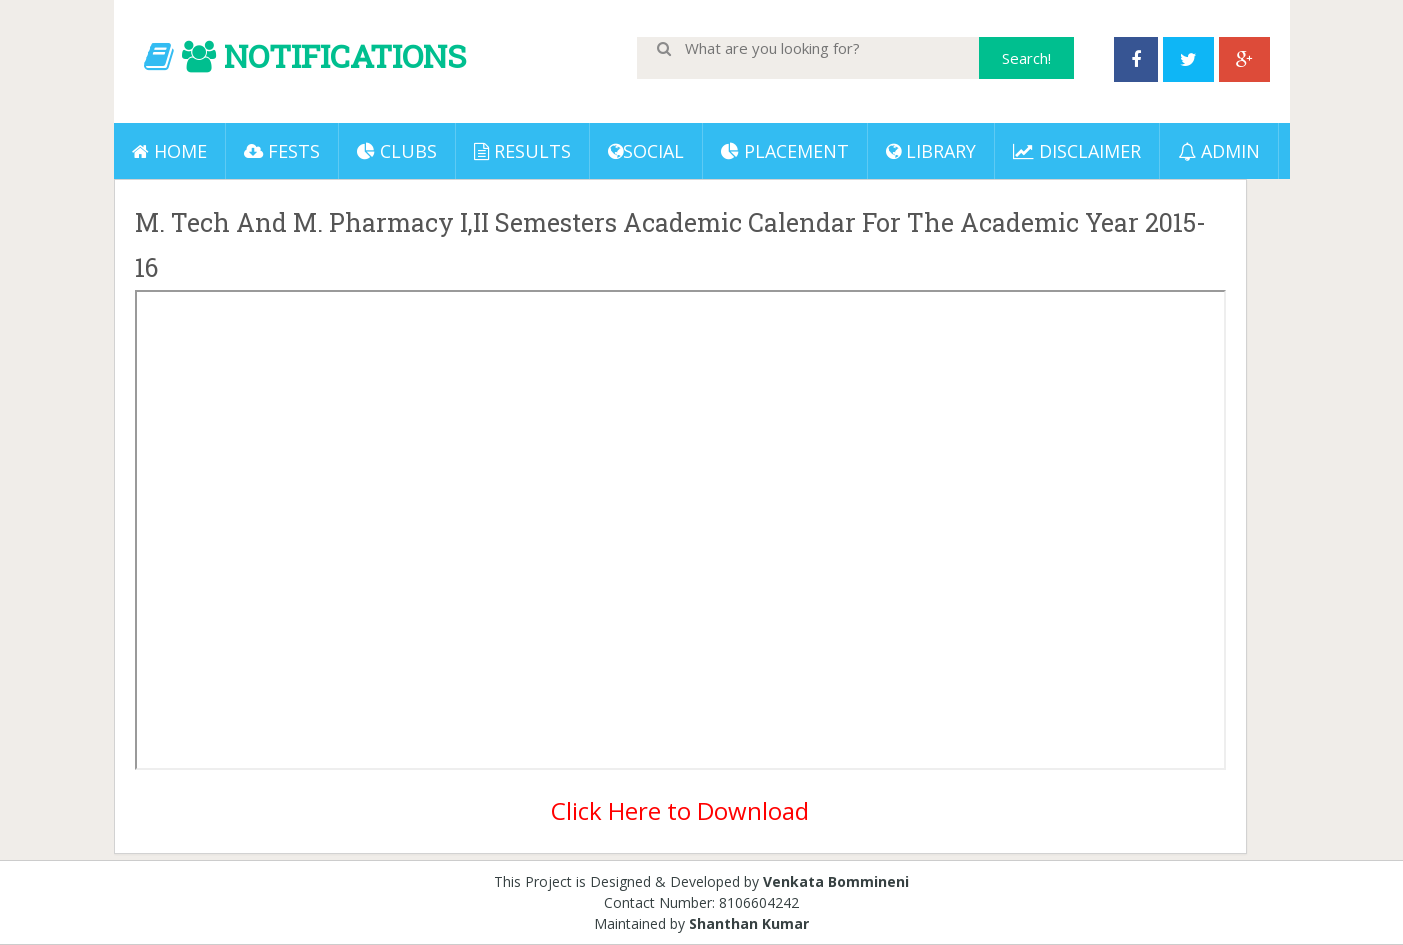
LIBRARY (931, 151)
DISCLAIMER (1077, 151)
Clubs (397, 151)
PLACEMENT (785, 151)
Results (522, 151)
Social (646, 151)
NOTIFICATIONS (345, 55)
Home (169, 151)
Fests (282, 151)
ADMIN (1219, 151)
